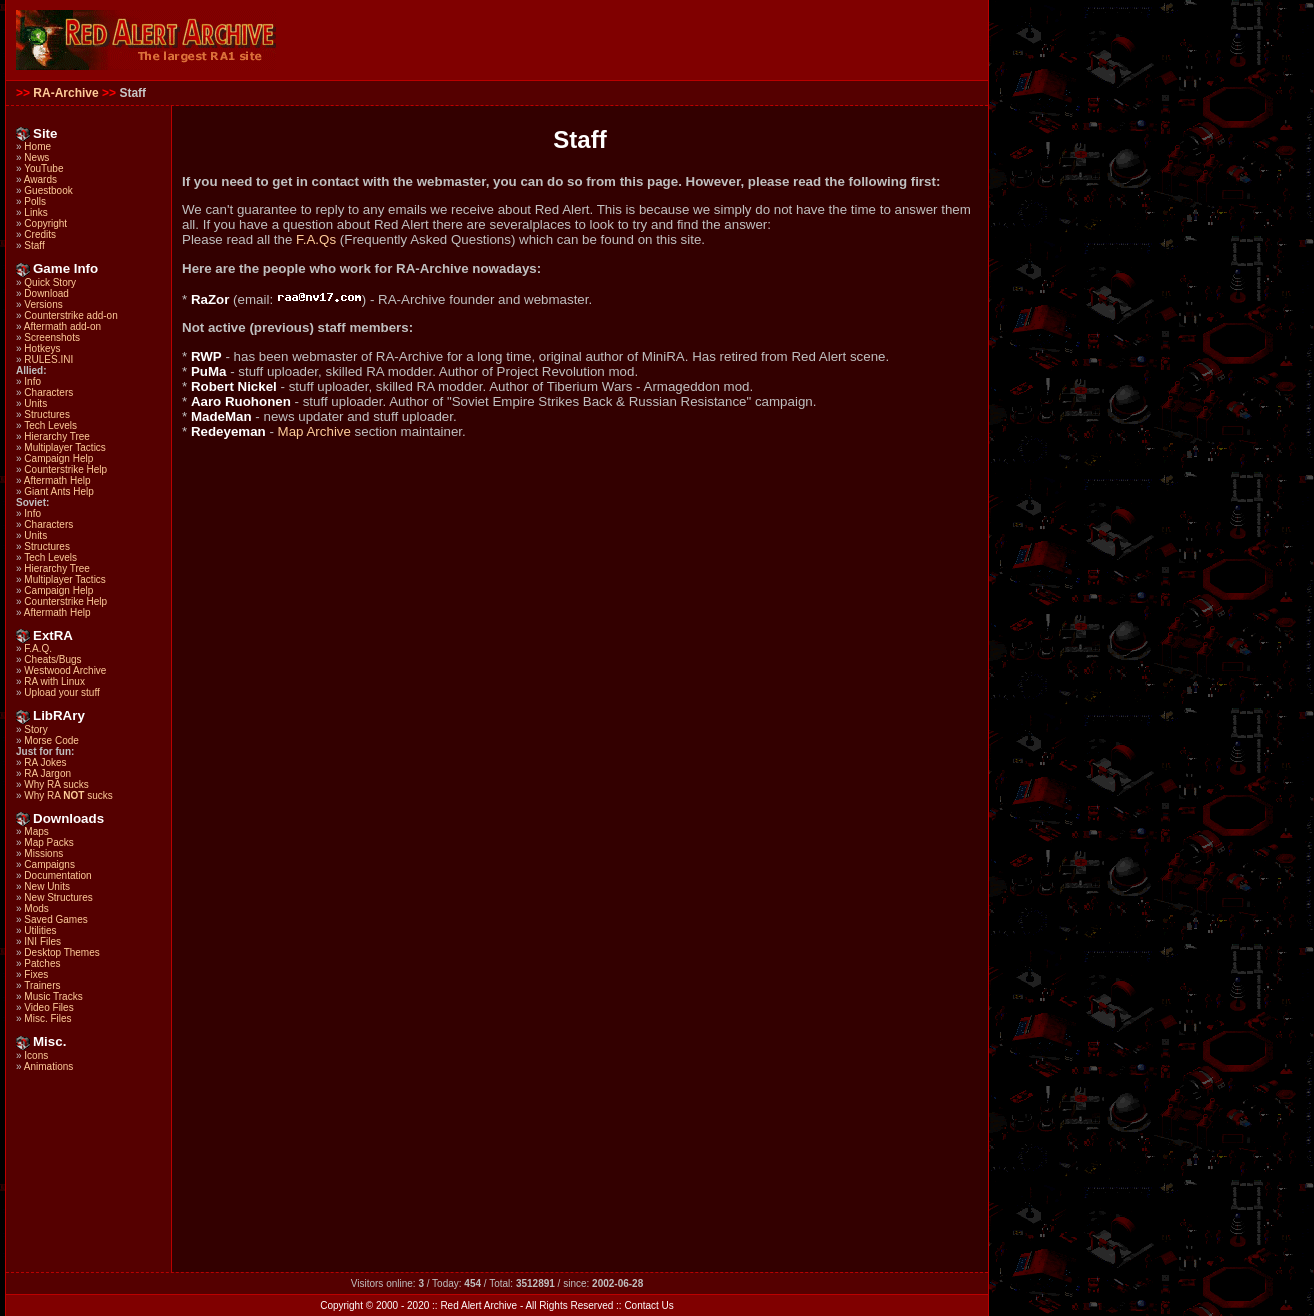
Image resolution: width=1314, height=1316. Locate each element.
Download (46, 293)
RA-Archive (65, 93)
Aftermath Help (57, 480)
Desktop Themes (61, 952)
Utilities (40, 930)
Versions (43, 304)
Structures (47, 414)
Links (35, 212)
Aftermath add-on (62, 326)
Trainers (42, 985)
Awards (40, 179)
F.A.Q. (38, 648)
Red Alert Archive (478, 1305)
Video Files (48, 1007)
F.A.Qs (316, 239)
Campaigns (49, 864)
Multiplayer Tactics (65, 447)
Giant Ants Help (58, 491)
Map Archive (314, 431)
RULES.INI (48, 359)
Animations (48, 1066)
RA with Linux (54, 681)
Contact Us (648, 1305)
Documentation (57, 875)
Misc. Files (47, 1018)
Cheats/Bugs (52, 659)
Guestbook (48, 190)
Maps (36, 831)
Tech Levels (50, 425)
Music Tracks (53, 996)
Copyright (45, 223)
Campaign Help (58, 458)
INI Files (42, 941)
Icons (36, 1055)
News (36, 157)
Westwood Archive (65, 670)
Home (37, 146)
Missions (43, 853)
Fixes (36, 974)
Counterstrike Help (65, 469)
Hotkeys (42, 348)
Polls (35, 201)
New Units (47, 886)
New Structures (58, 897)
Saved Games (55, 919)
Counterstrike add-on (70, 315)
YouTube (43, 168)
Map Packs (48, 842)
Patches (42, 963)
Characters (48, 392)
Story (35, 729)
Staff (34, 245)
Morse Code (51, 740)
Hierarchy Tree (57, 436)
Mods (36, 908)
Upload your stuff (61, 692)
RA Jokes (45, 762)
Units (35, 403)
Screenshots (52, 337)
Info (32, 381)
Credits (40, 234)
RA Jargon (47, 773)
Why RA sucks (56, 784)
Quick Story (50, 282)
